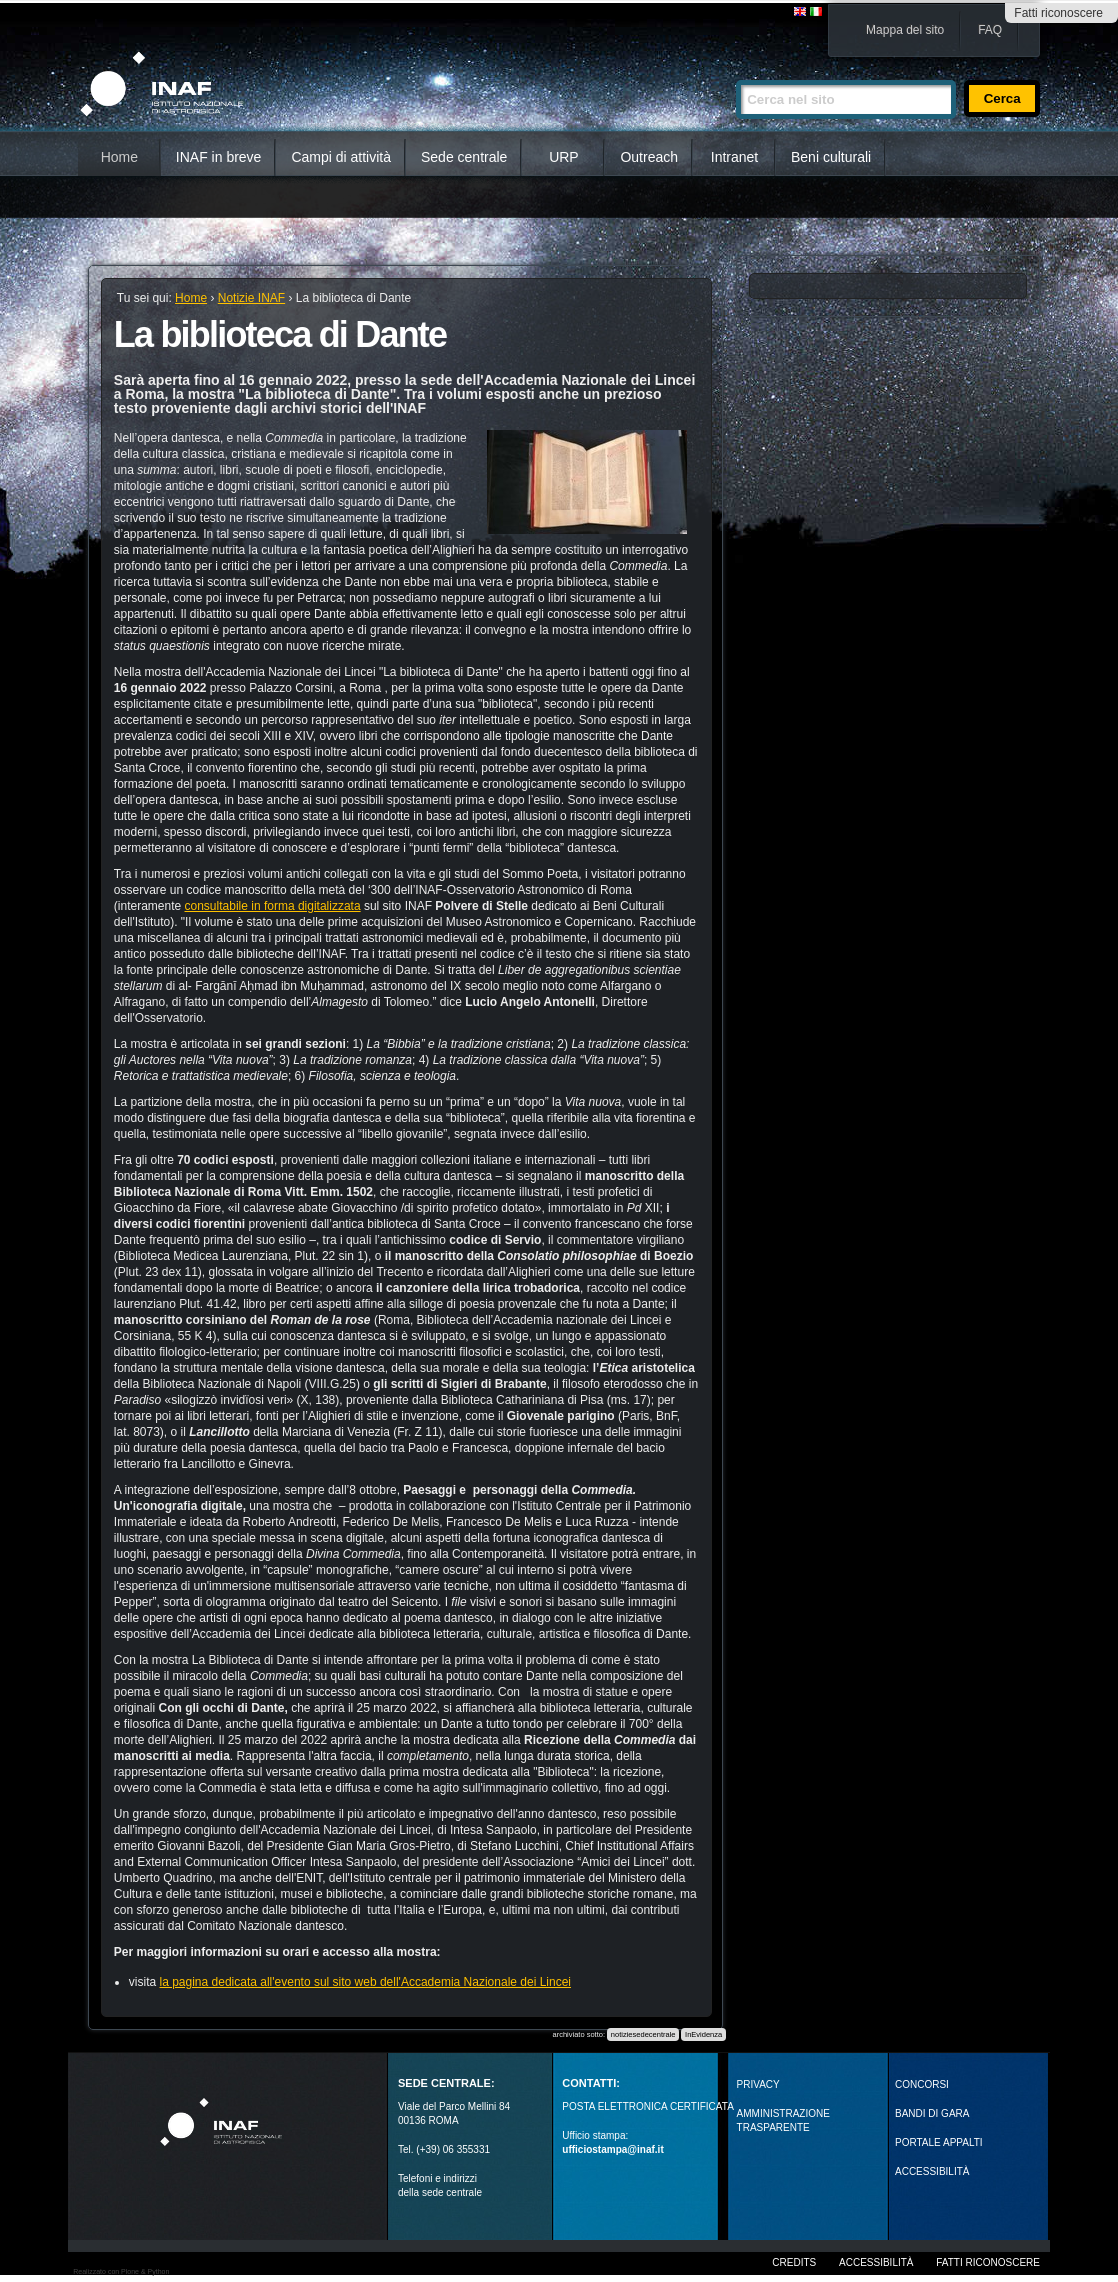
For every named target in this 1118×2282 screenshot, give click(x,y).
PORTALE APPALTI (939, 2142)
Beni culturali (831, 157)
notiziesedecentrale (643, 2034)
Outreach (649, 157)
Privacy (758, 2084)
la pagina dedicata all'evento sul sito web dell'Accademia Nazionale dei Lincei (366, 1982)
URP (564, 157)
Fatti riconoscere (1058, 13)
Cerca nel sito (735, 71)
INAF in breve (219, 157)
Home (119, 157)
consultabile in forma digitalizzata (273, 906)
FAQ (990, 30)
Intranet (734, 157)
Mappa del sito (905, 30)
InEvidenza (703, 2034)
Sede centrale (464, 157)
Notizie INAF (251, 298)
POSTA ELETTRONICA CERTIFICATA (648, 2106)
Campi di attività (341, 157)
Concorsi (922, 2084)
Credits (794, 2262)
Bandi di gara (932, 2113)
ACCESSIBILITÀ (932, 2171)
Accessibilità (876, 2262)
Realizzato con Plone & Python (121, 2271)
